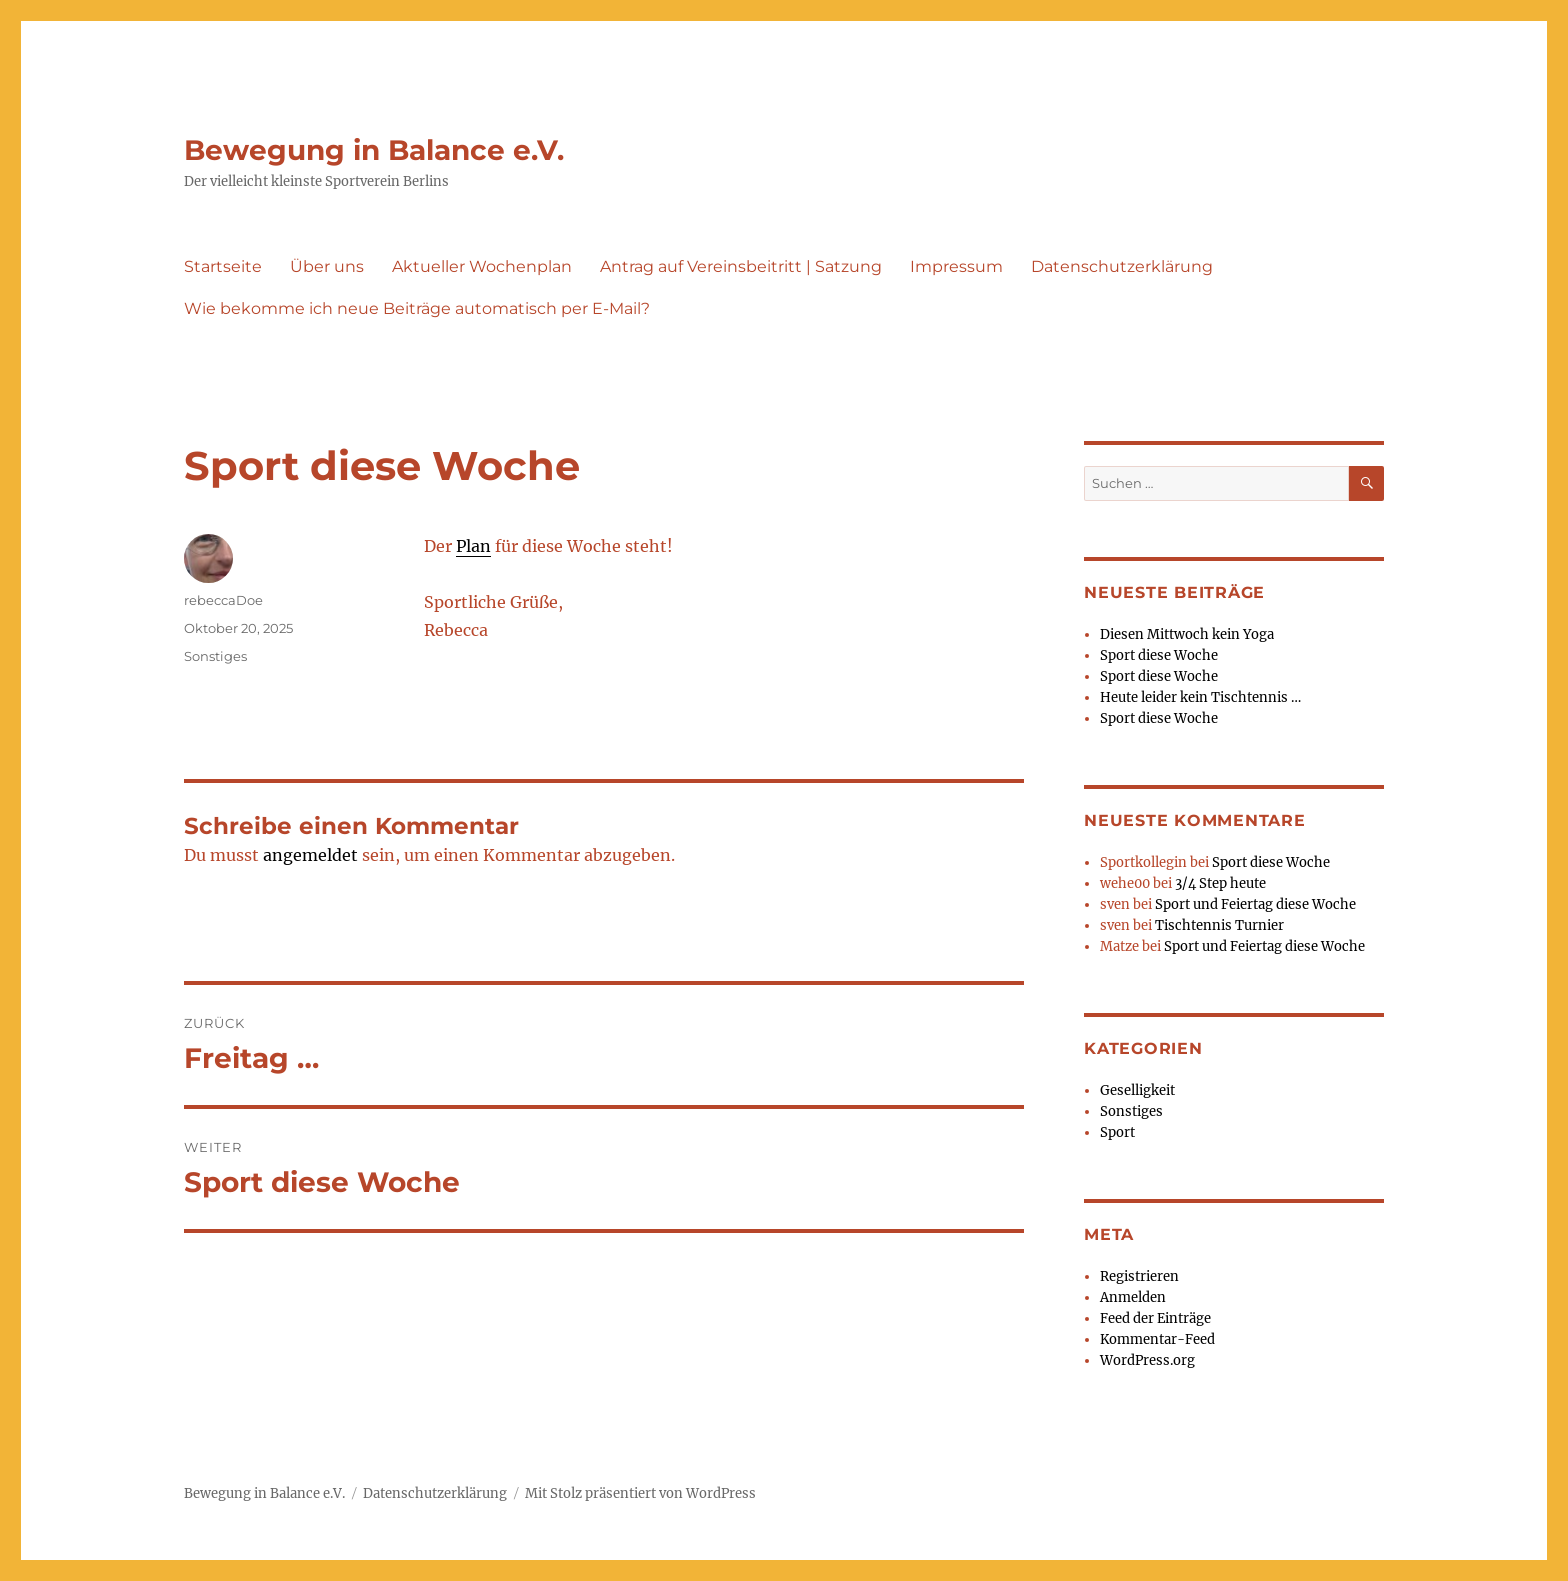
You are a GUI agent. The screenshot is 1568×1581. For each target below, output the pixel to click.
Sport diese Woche (1159, 655)
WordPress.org (1147, 1360)
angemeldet (310, 855)
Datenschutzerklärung (1122, 266)
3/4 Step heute (1220, 883)
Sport (1117, 1132)
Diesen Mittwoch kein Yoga (1187, 634)
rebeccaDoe (223, 600)
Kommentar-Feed (1157, 1339)
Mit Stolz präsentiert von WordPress (640, 1493)
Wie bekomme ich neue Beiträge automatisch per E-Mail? (417, 308)
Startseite (223, 266)
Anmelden (1133, 1297)
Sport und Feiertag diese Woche (1255, 904)
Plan (473, 546)
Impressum (956, 266)
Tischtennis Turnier (1219, 925)
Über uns (327, 266)
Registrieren (1139, 1276)
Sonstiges (215, 656)
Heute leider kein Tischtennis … (1200, 697)
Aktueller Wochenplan (482, 266)
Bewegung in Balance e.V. (374, 150)
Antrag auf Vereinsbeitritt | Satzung (741, 266)
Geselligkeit (1137, 1090)
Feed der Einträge (1155, 1318)
